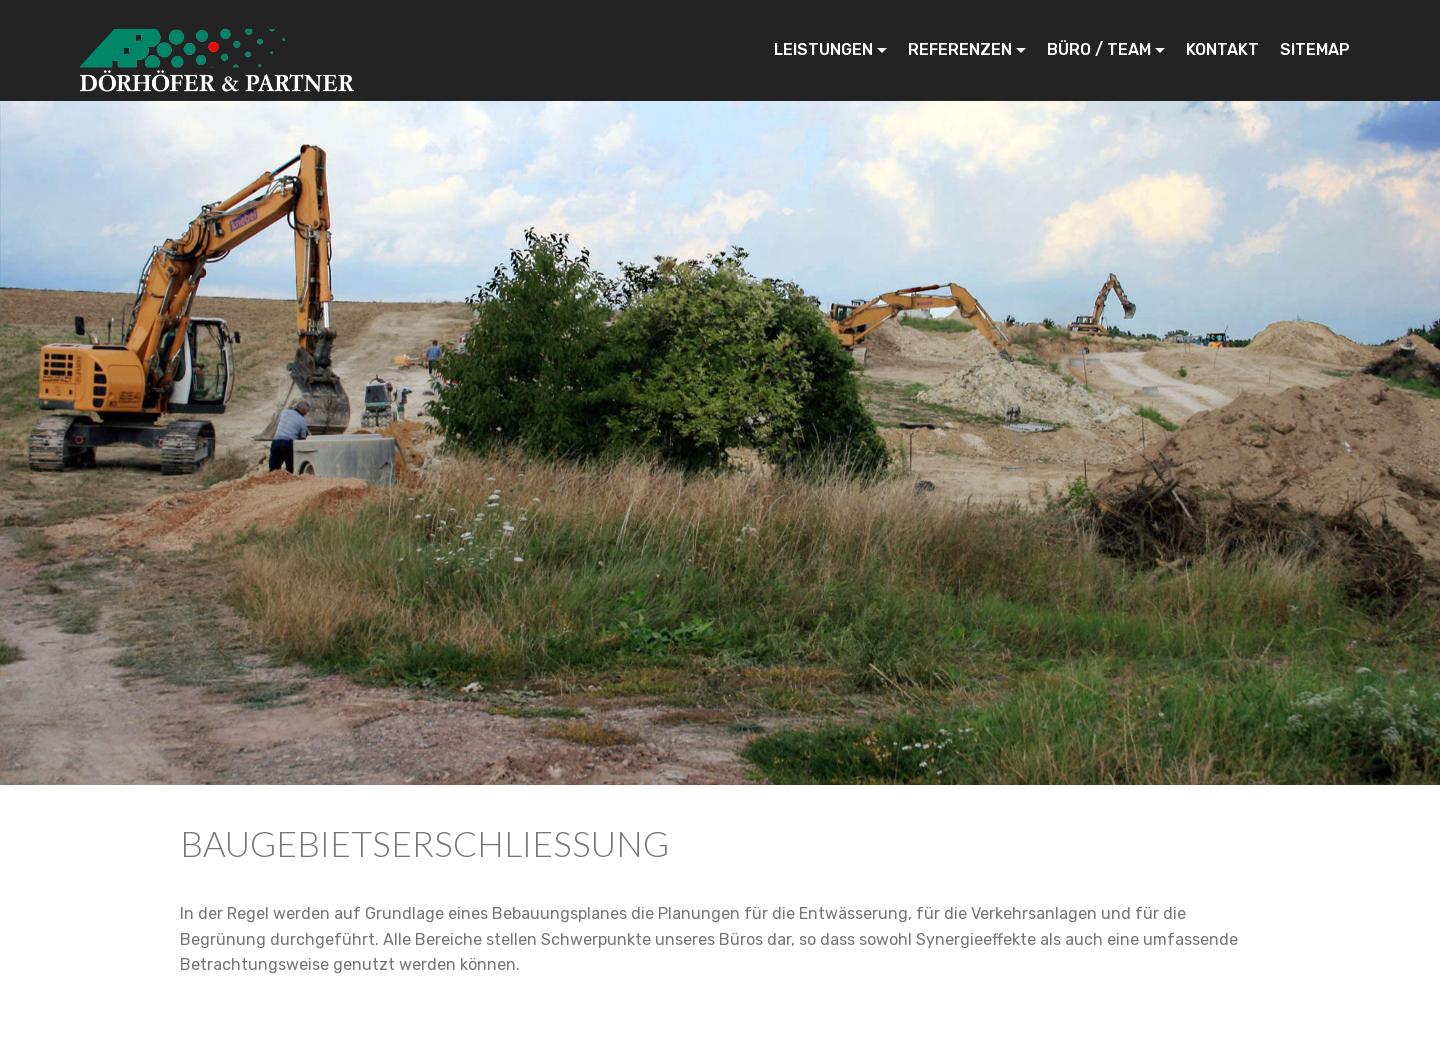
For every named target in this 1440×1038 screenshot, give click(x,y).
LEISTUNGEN (823, 49)
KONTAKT (1222, 49)
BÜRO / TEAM (1099, 49)
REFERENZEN (960, 49)
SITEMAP (1315, 49)
